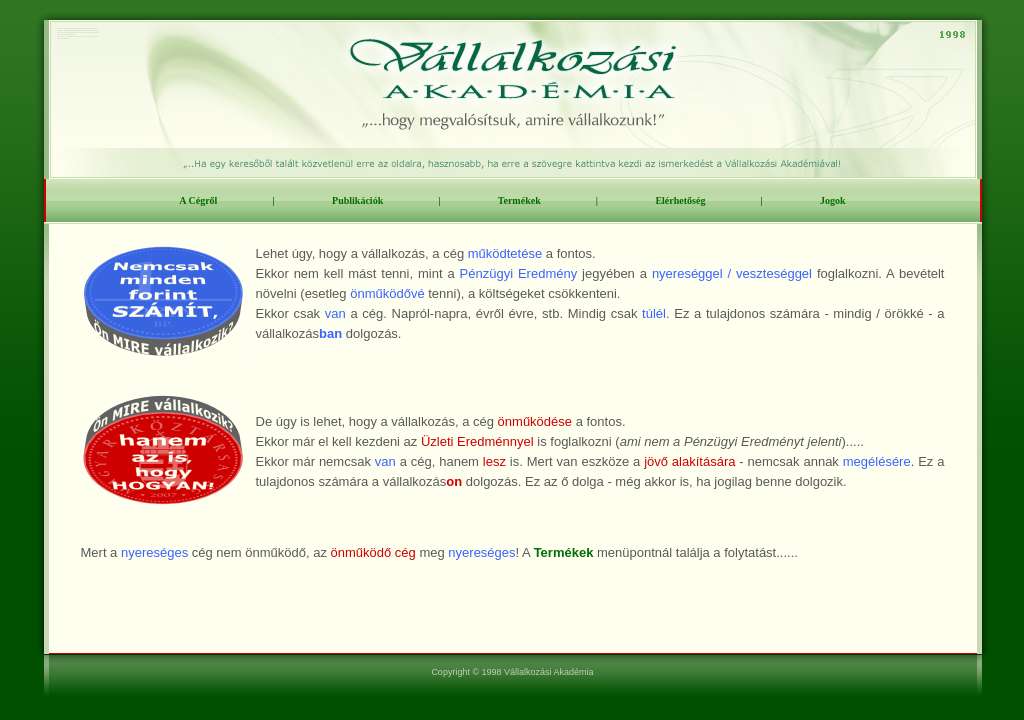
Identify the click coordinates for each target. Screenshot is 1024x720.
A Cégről (198, 200)
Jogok (833, 200)
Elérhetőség (680, 200)
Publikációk (357, 200)
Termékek (519, 200)
